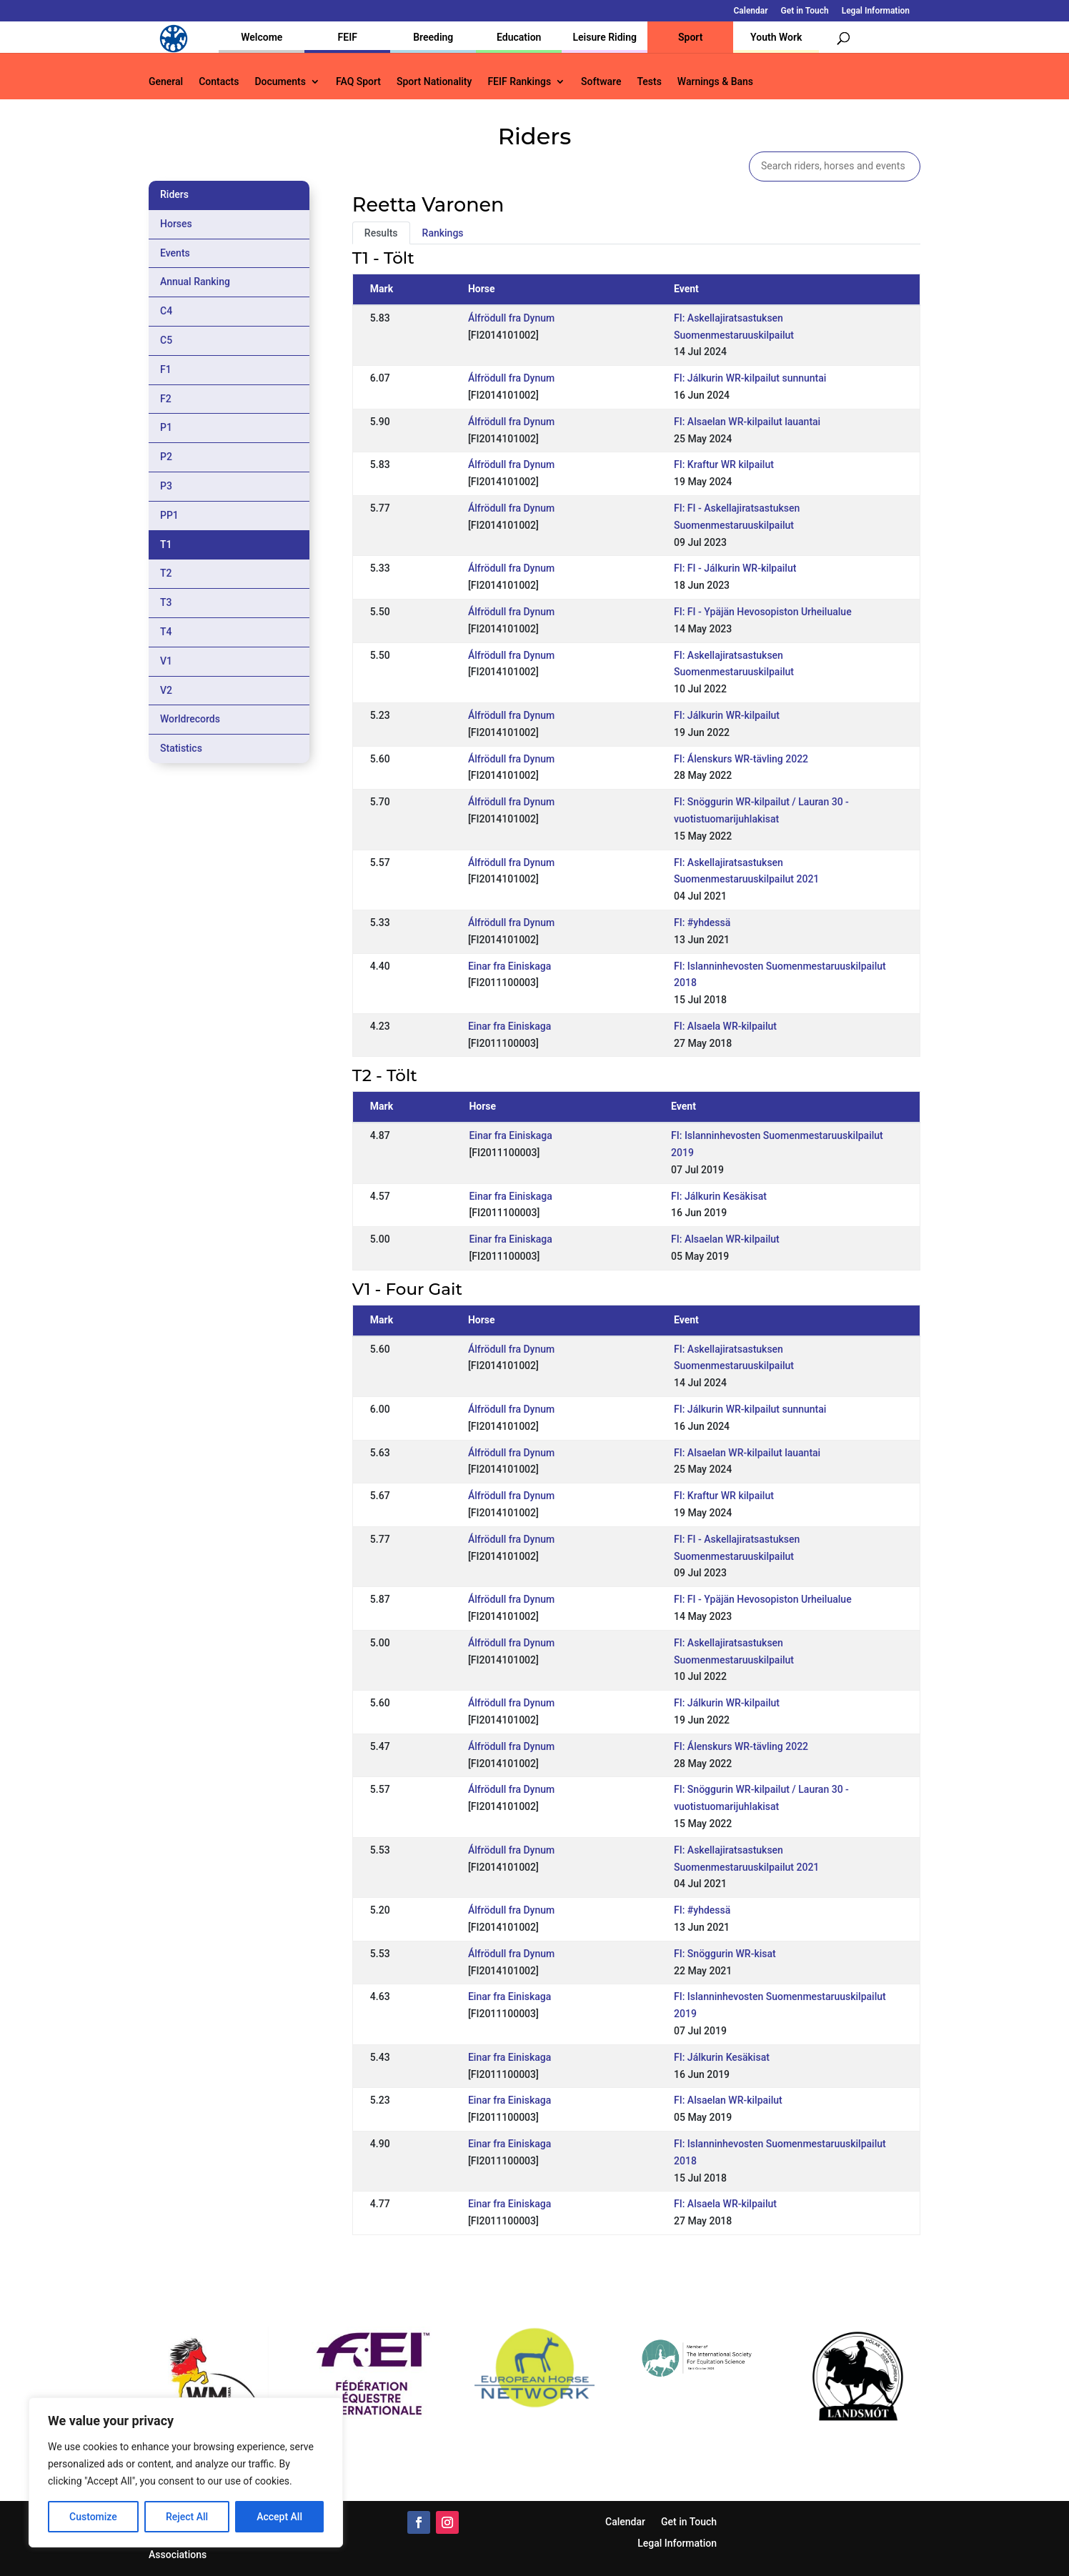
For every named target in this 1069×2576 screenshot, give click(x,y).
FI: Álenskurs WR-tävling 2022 (741, 759)
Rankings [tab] (443, 233)
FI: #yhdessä (702, 922)
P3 (166, 486)
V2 (166, 690)
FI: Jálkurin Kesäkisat (719, 1196)
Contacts (219, 81)
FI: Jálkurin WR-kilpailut (727, 715)
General (166, 81)
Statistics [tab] (181, 748)
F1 (165, 369)
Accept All (279, 2516)
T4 (166, 631)
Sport (690, 37)
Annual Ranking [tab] (195, 281)
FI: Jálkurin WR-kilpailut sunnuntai (750, 378)
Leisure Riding (604, 37)
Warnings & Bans (715, 81)
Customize (93, 2516)
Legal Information (876, 11)
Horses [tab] (176, 223)
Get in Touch (805, 11)
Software (601, 81)
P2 (166, 456)
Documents (280, 81)
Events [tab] (175, 253)
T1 (166, 544)
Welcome (261, 37)
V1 (166, 661)
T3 (166, 602)
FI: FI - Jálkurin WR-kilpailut (735, 568)
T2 (166, 573)
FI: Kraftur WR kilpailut (724, 464)
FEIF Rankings (519, 81)
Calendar (751, 11)
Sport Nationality (434, 81)
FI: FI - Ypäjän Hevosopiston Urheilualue (763, 611)
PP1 (169, 515)
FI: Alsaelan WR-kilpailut (725, 1239)
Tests (649, 81)
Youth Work (776, 37)
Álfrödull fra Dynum (511, 318)
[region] (186, 2472)
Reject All (187, 2516)
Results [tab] (381, 233)
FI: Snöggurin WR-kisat (725, 1953)
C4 (166, 311)
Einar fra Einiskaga (509, 966)
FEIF (347, 37)
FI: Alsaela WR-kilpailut (725, 1026)
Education (519, 37)
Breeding (433, 37)
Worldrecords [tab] (190, 719)
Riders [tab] (174, 194)
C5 (166, 340)
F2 (165, 398)
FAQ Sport (358, 81)
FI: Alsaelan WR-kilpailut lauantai (747, 421)
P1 (166, 427)
